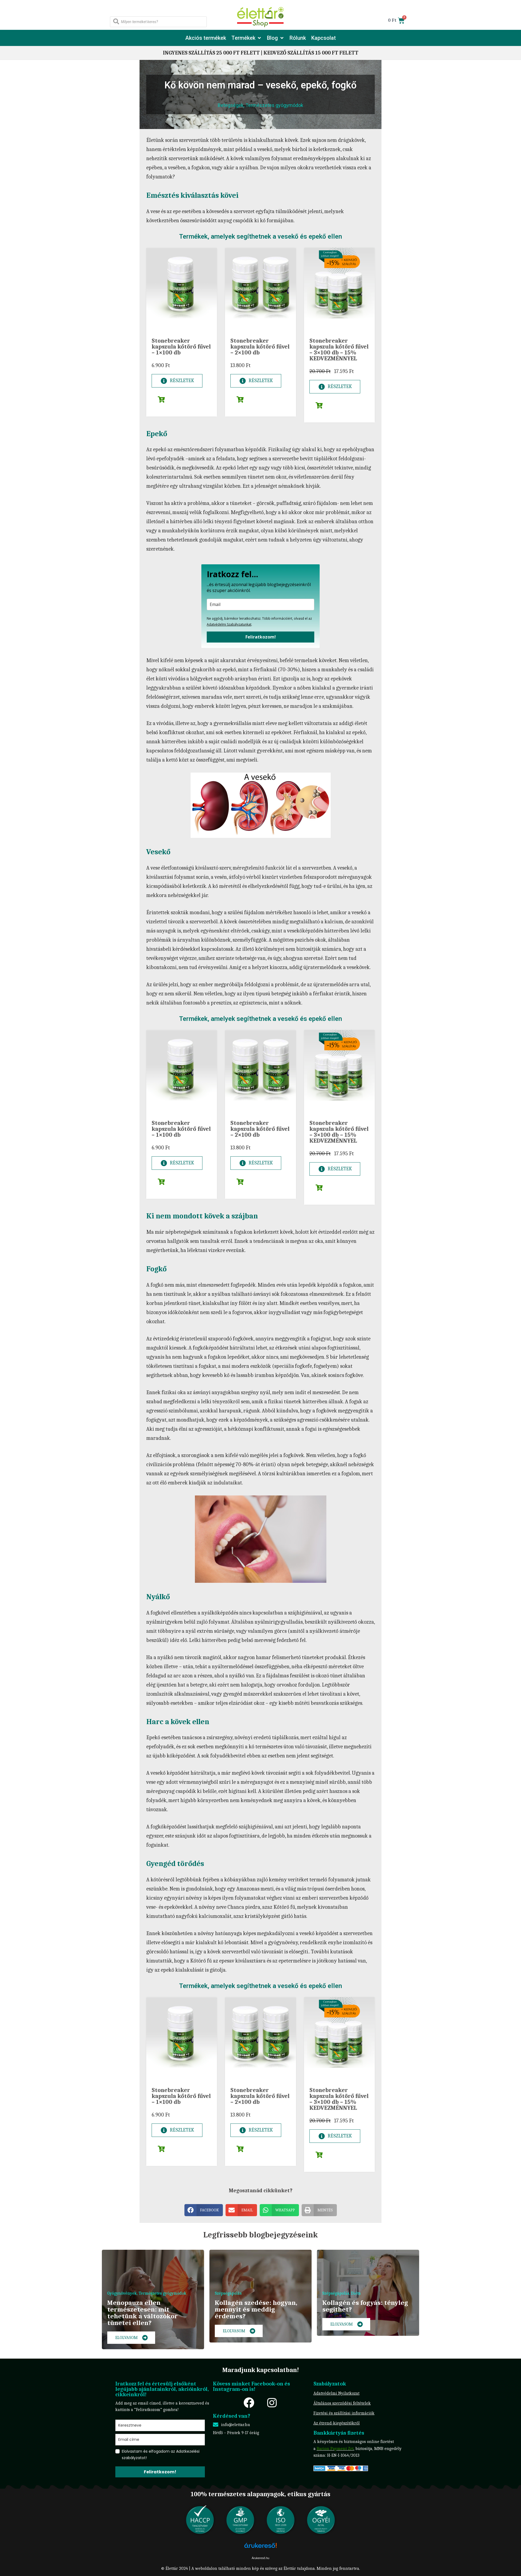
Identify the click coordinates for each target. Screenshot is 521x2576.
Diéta (356, 2293)
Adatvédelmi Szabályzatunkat (229, 624)
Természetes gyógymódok (274, 105)
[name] (160, 2425)
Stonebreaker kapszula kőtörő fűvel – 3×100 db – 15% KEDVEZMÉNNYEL (339, 349)
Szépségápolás (228, 2293)
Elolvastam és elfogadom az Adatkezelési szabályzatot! (160, 2454)
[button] (246, 38)
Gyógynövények (122, 2293)
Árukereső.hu (260, 2558)
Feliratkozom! (260, 637)
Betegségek (231, 105)
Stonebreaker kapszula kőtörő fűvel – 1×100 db (181, 346)
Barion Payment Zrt (335, 2448)
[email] (260, 604)
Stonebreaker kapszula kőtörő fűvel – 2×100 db (260, 346)
